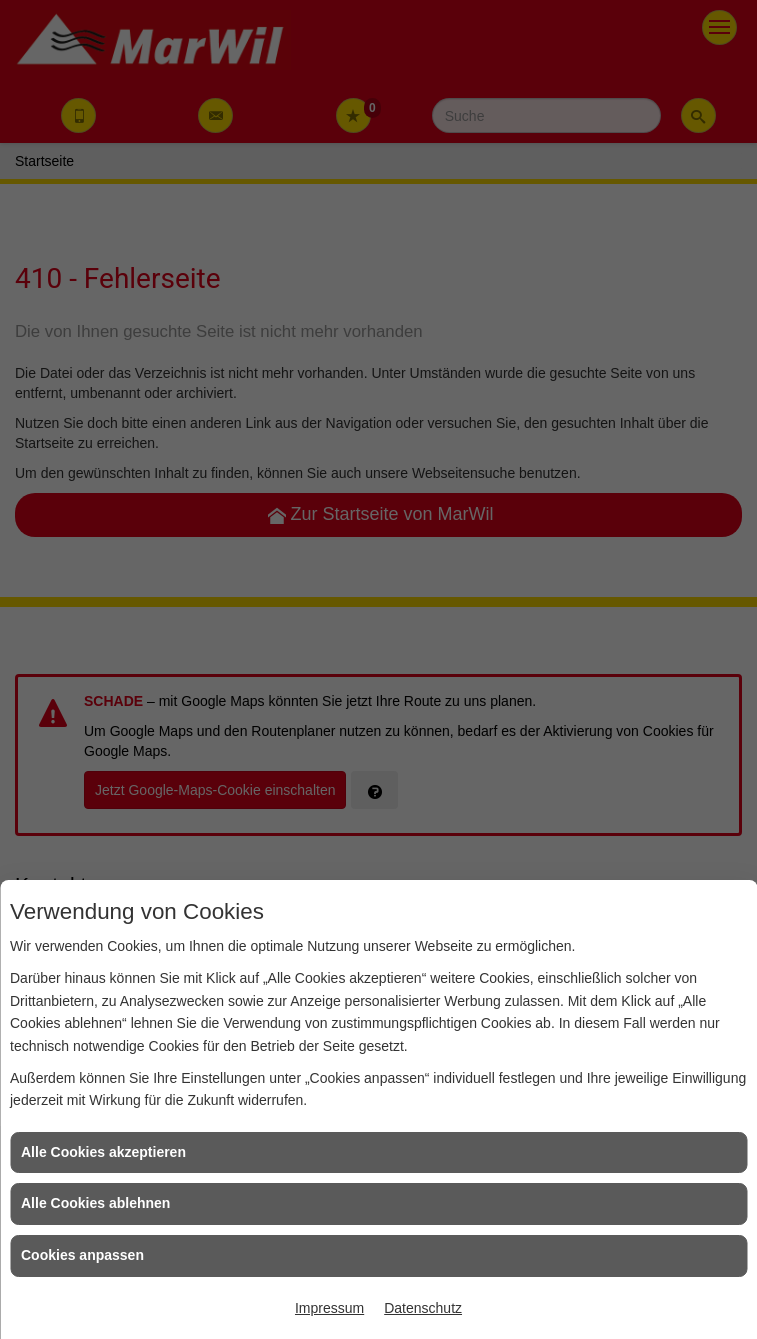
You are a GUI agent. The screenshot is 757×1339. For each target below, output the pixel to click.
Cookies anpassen (82, 1255)
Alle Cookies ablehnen (95, 1203)
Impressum (329, 1308)
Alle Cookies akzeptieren (103, 1152)
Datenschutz (423, 1308)
